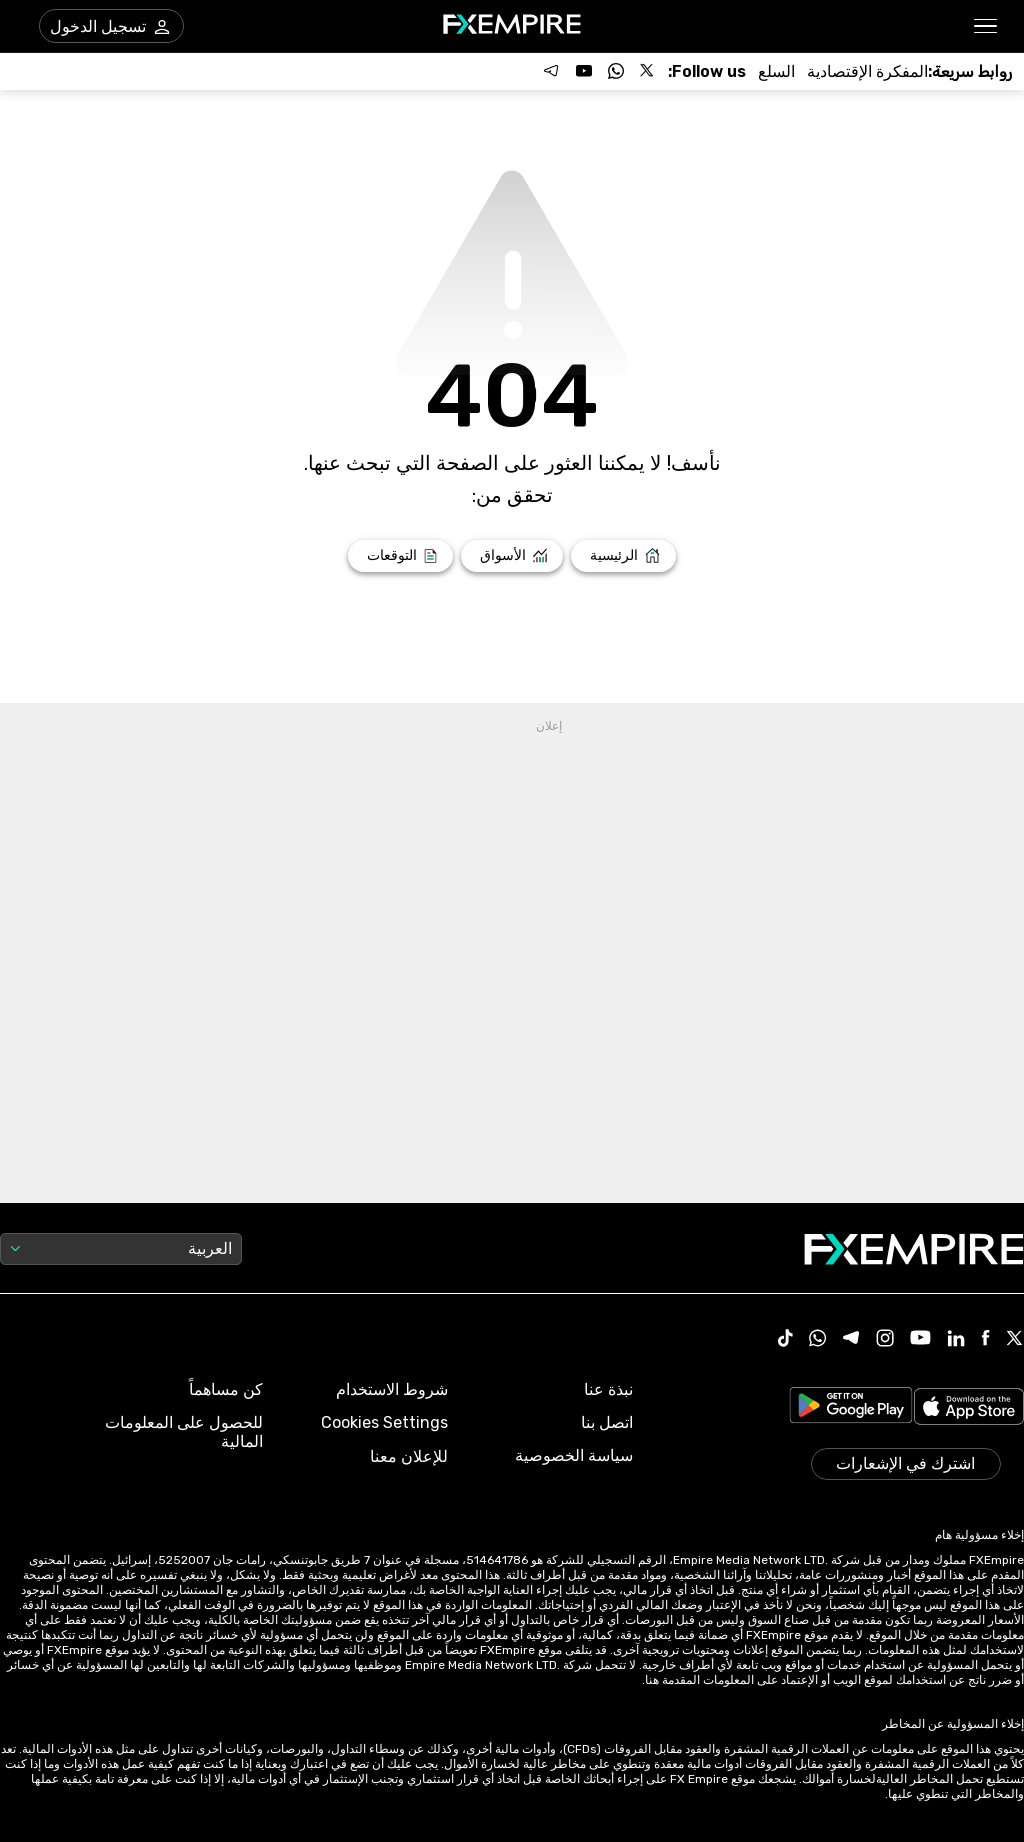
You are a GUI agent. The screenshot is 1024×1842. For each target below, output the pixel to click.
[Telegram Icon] (851, 1340)
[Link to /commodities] (776, 71)
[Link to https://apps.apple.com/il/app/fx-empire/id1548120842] (969, 1408)
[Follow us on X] (648, 71)
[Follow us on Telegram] (552, 71)
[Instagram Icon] (885, 1340)
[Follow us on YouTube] (584, 71)
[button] (986, 26)
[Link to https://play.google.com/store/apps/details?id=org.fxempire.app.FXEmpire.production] (851, 1408)
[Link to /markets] (512, 556)
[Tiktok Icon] (786, 1340)
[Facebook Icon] (985, 1339)
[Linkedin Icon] (956, 1340)
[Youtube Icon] (920, 1339)
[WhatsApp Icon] (818, 1340)
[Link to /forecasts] (400, 556)
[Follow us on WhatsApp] (616, 71)
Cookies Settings (384, 1422)
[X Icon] (1015, 1340)
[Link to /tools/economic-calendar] (867, 71)
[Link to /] (623, 556)
